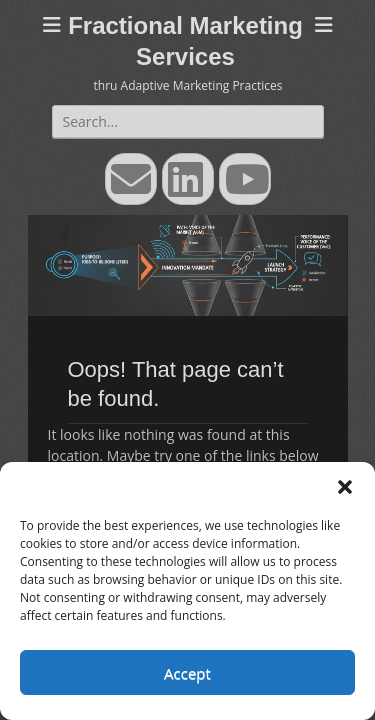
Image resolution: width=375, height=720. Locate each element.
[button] (345, 487)
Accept (187, 673)
